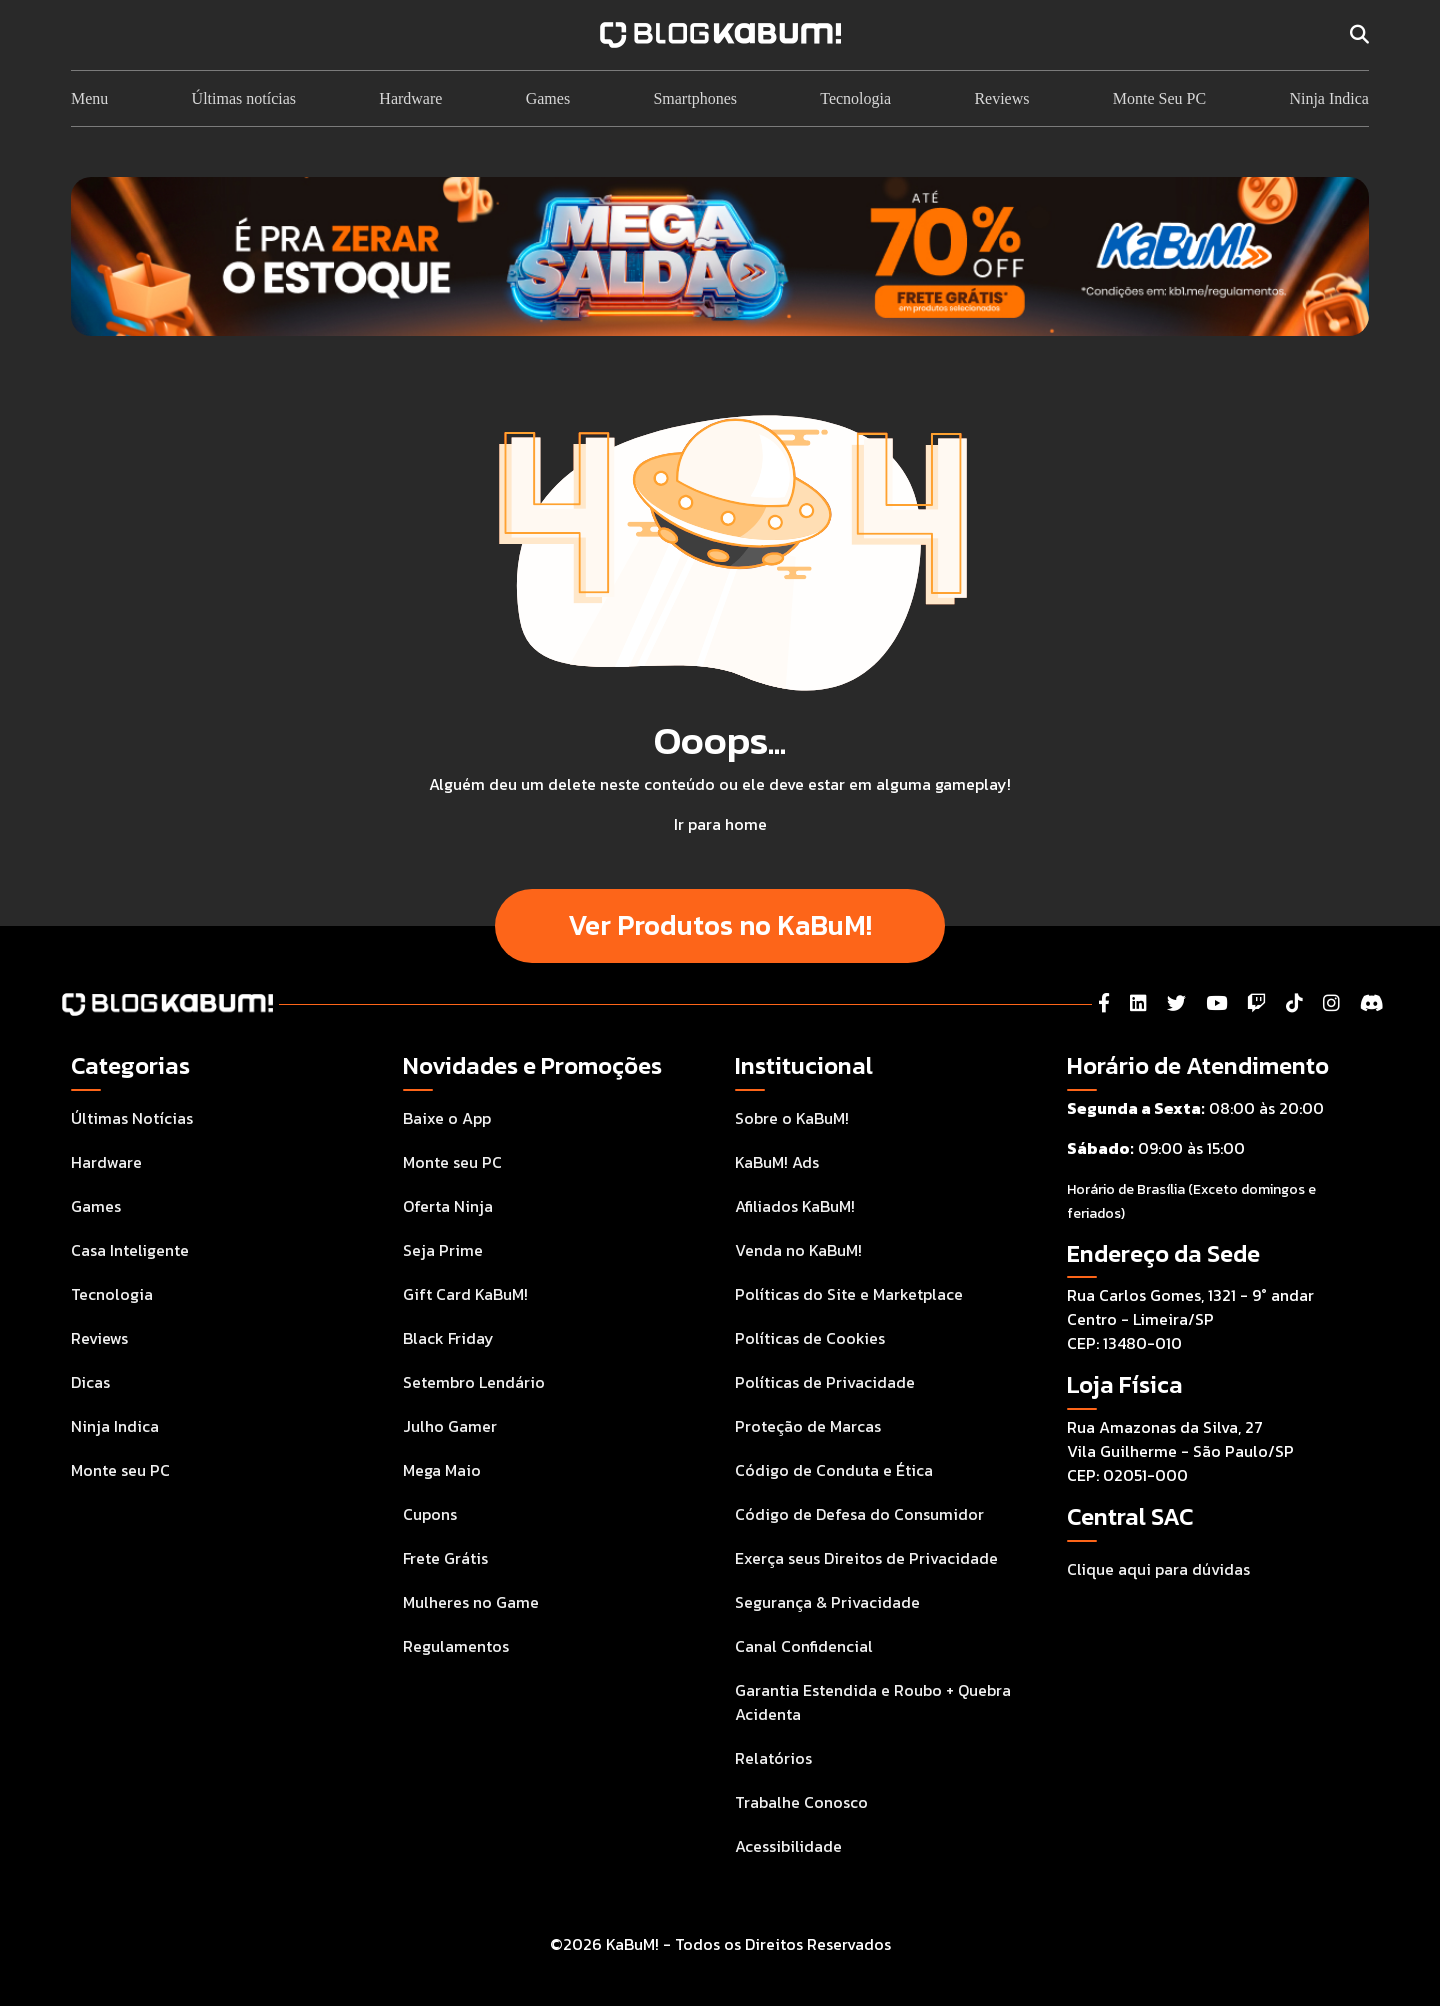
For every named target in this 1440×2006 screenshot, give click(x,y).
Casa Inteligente (130, 1250)
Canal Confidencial (804, 1646)
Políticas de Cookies (810, 1338)
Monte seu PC (120, 1470)
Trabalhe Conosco (801, 1802)
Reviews (1001, 98)
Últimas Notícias (132, 1118)
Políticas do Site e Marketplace (849, 1294)
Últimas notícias (244, 98)
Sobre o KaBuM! (792, 1118)
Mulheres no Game (471, 1602)
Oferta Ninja (448, 1206)
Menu (89, 98)
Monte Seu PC (1159, 98)
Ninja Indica (1329, 98)
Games (548, 98)
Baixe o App (447, 1118)
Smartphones (695, 98)
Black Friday (448, 1338)
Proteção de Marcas (808, 1426)
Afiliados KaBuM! (795, 1206)
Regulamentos (456, 1646)
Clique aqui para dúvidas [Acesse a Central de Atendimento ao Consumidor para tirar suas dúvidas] (1158, 1569)
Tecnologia (855, 98)
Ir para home (720, 824)
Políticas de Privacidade (825, 1382)
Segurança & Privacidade (827, 1602)
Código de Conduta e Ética (834, 1470)
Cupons (430, 1514)
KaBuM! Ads (777, 1162)
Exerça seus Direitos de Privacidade (866, 1558)
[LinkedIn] (1138, 1003)
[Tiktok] (1294, 1003)
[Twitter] (1176, 1003)
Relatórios (773, 1758)
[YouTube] (1216, 1003)
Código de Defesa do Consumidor (859, 1514)
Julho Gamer (450, 1426)
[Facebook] (1104, 1003)
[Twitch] (1256, 1003)
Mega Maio (442, 1470)
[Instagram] (1331, 1003)
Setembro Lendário (474, 1382)
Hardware (410, 98)
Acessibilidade (788, 1846)
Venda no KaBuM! (798, 1250)
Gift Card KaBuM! (465, 1294)
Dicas (90, 1382)
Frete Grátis (445, 1558)
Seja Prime (443, 1250)
